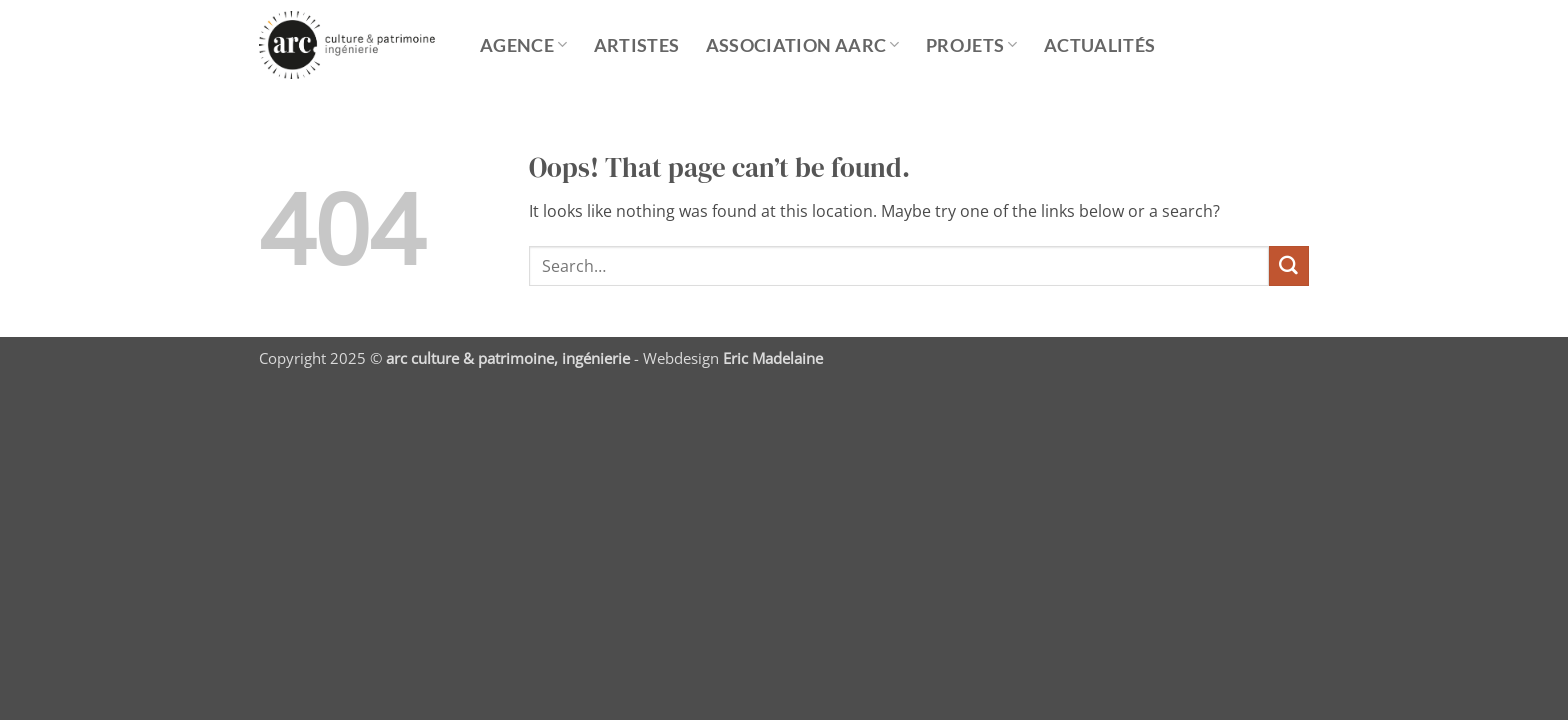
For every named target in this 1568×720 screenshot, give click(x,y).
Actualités (1100, 45)
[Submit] (1289, 266)
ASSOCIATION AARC (803, 45)
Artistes (637, 45)
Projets (972, 45)
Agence (524, 45)
